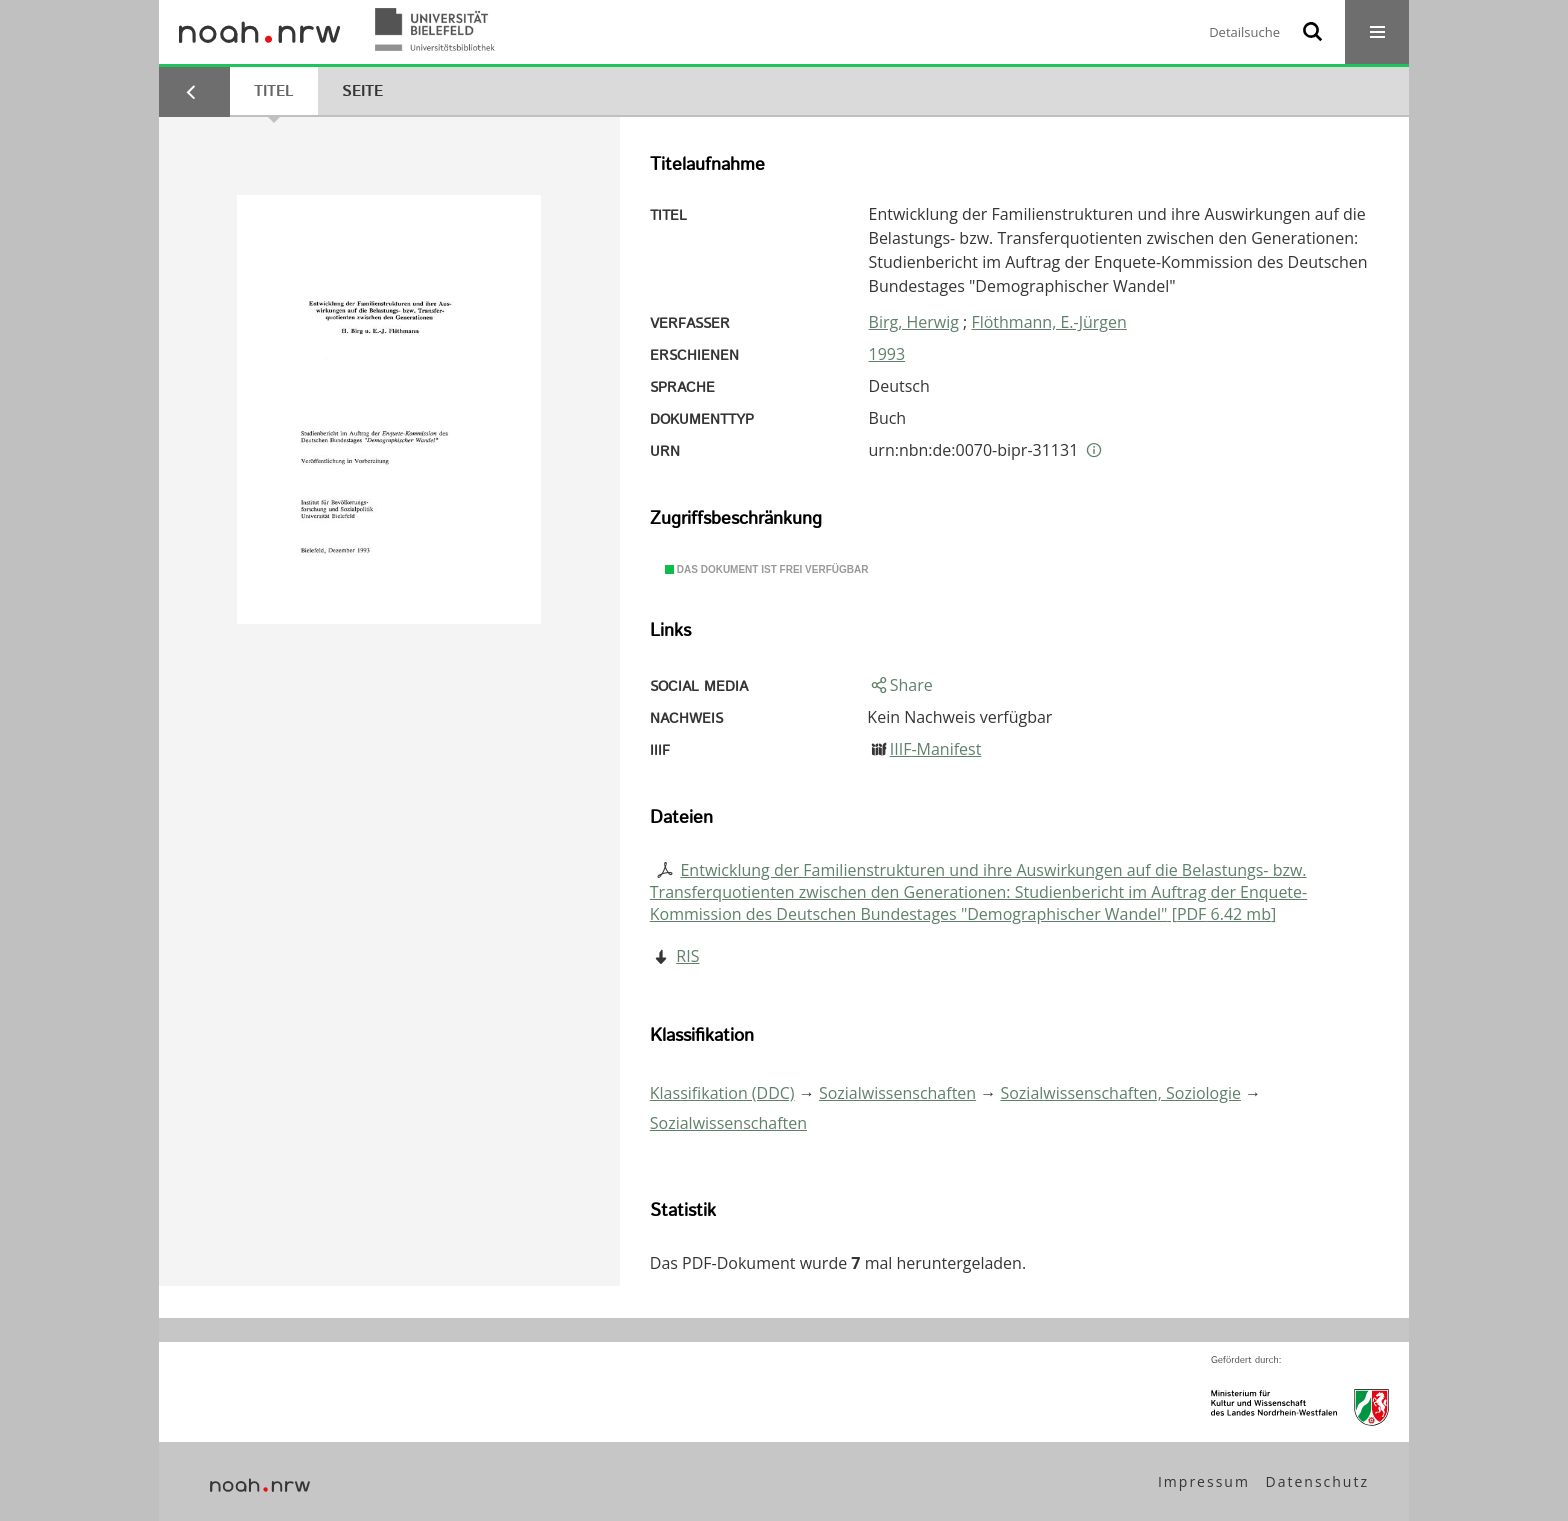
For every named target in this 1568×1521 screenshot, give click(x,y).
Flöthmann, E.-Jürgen (1048, 322)
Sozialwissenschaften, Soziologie (1120, 1093)
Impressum (1204, 1481)
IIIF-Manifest (936, 749)
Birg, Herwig (914, 322)
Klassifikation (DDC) (722, 1093)
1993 (887, 354)
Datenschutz (1317, 1481)
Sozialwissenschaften (897, 1093)
